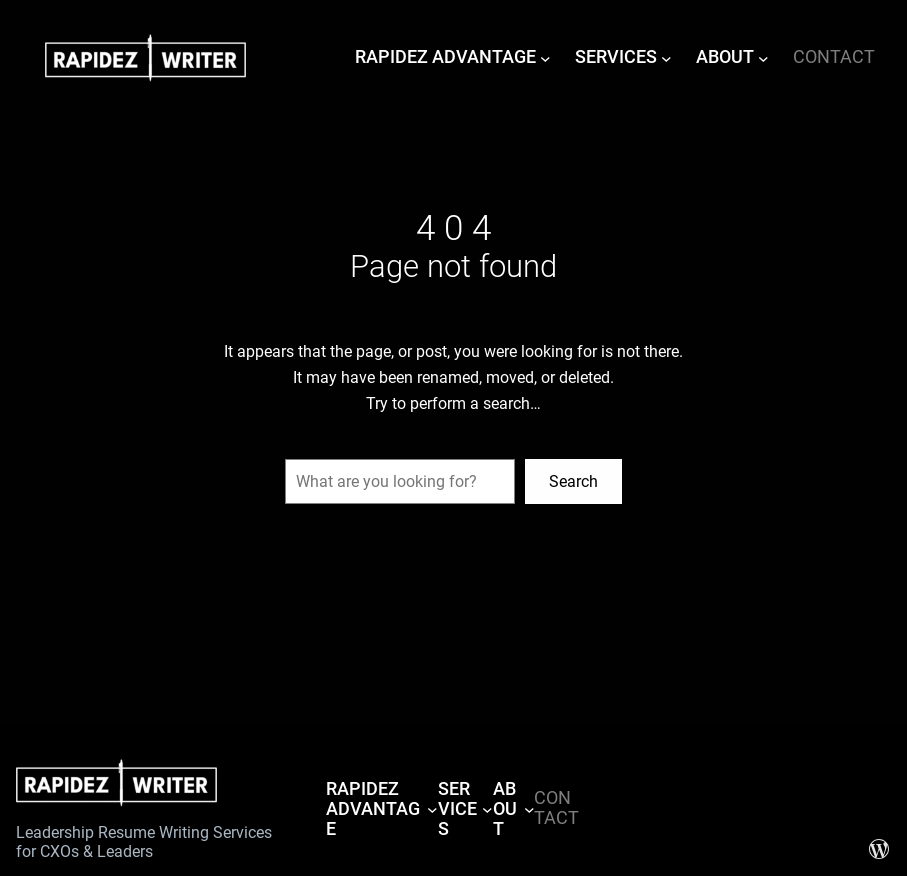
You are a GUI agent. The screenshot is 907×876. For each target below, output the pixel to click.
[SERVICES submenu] (666, 58)
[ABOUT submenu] (763, 58)
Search (573, 481)
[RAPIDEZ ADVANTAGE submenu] (545, 58)
